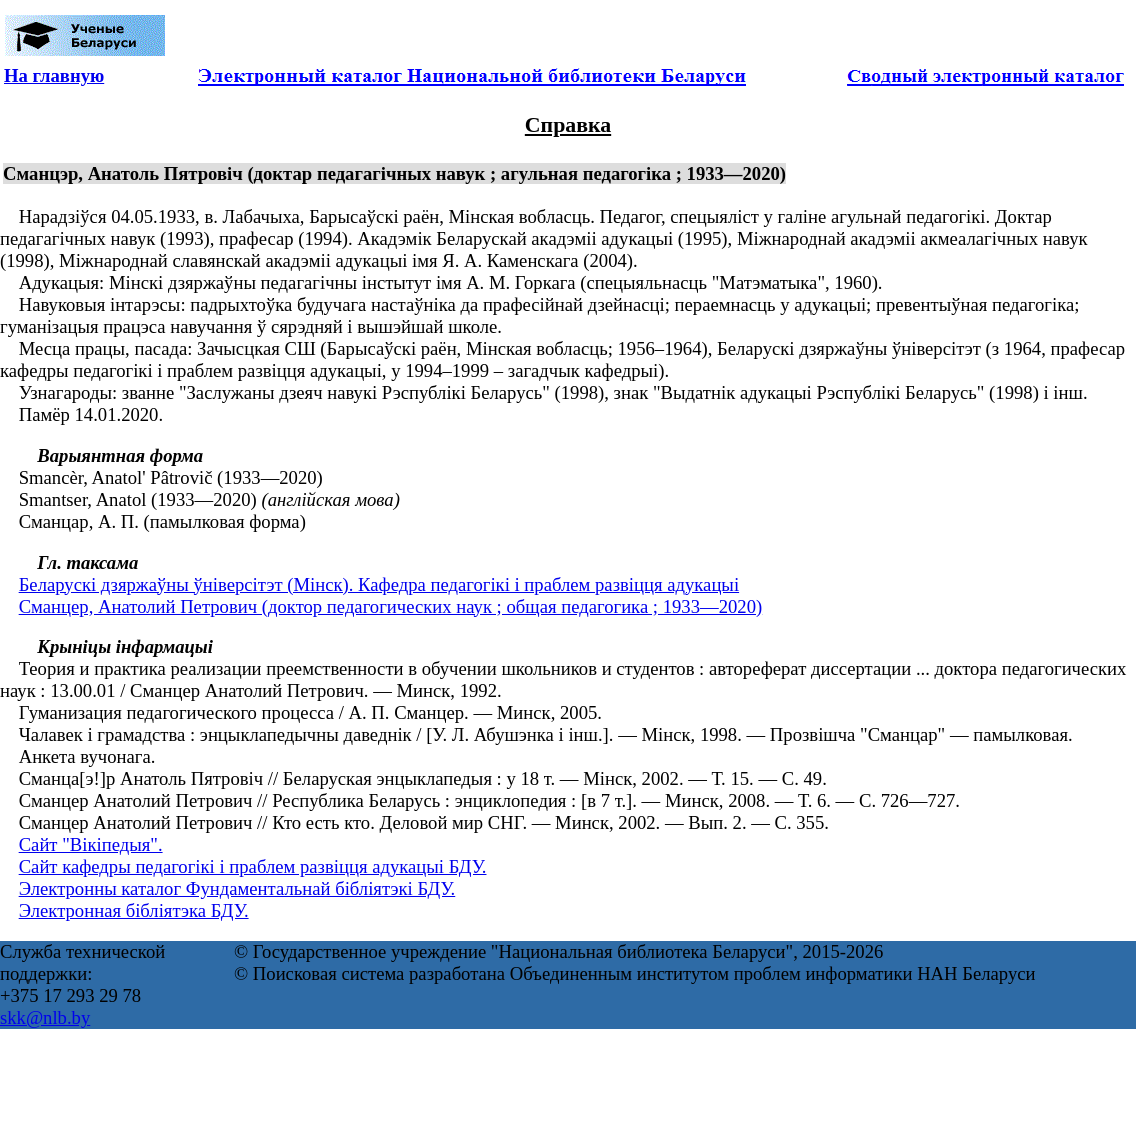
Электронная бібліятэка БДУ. (134, 910)
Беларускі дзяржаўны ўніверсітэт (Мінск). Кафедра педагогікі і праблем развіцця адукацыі (379, 584)
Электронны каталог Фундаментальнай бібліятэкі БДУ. (237, 888)
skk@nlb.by (45, 1017)
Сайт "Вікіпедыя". (91, 844)
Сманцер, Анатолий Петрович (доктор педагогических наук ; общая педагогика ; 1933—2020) (391, 606)
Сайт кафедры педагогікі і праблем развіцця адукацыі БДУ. (253, 866)
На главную (54, 75)
